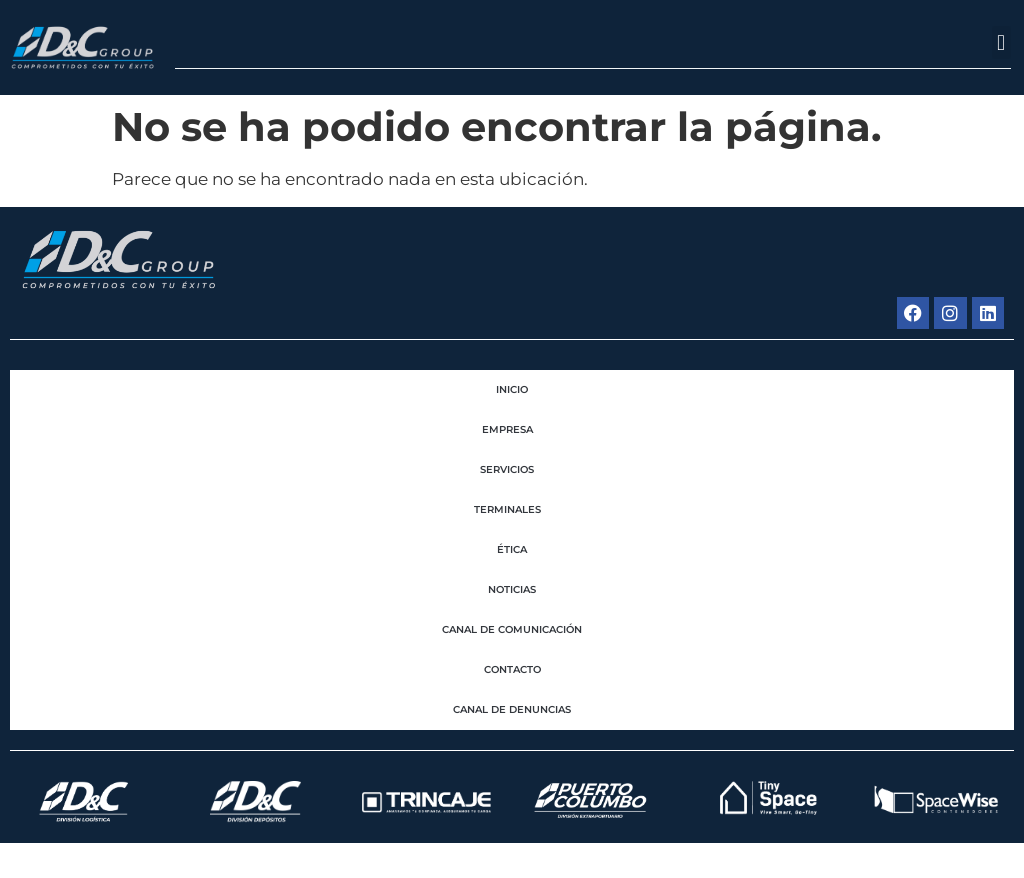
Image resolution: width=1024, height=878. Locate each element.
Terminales (512, 510)
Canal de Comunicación (512, 629)
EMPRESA (512, 430)
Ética (512, 549)
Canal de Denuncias (512, 709)
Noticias (512, 589)
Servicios (512, 470)
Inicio (512, 389)
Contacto (512, 669)
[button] (1001, 42)
